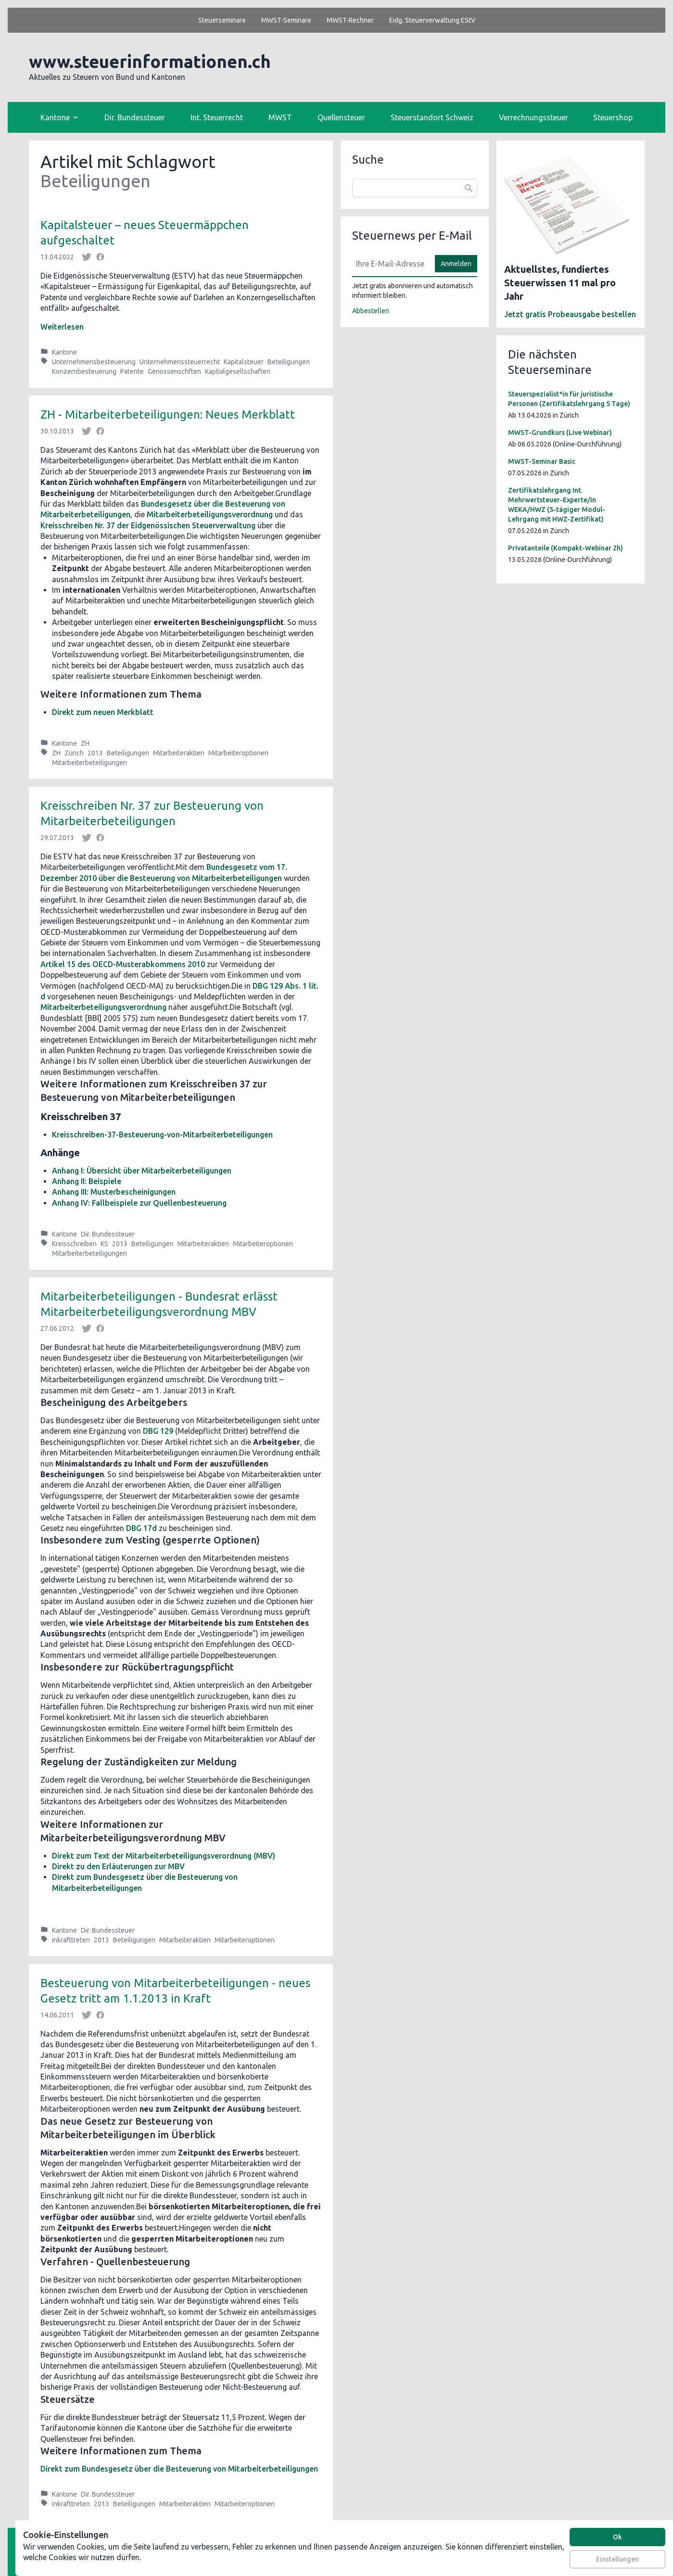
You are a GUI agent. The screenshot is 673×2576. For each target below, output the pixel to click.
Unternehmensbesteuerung (94, 362)
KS (104, 1244)
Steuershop (613, 117)
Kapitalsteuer (244, 362)
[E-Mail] (390, 263)
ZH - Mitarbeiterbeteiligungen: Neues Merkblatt (167, 414)
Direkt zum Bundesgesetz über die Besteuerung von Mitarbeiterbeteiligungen (179, 2468)
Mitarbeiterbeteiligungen (89, 762)
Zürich (74, 753)
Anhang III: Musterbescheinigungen (114, 1191)
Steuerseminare (222, 20)
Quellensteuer (341, 117)
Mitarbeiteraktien (178, 753)
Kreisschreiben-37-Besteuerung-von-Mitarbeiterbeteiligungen (162, 1134)
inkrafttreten (71, 1940)
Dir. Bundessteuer (134, 117)
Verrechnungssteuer (533, 117)
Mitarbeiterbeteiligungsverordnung (211, 514)
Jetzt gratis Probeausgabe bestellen (570, 314)
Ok (617, 2537)
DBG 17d (141, 1528)
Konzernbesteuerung (84, 371)
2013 (95, 753)
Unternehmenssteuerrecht (180, 362)
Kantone (64, 352)
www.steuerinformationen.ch (150, 61)
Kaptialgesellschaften (237, 371)
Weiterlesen (62, 326)
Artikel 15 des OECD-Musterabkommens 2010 (122, 964)
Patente (132, 371)
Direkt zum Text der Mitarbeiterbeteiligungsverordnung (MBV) (163, 1855)
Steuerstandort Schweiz (432, 117)
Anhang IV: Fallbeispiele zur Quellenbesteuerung (139, 1203)
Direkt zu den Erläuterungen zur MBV (118, 1866)
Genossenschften (174, 371)
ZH (85, 743)
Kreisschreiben (74, 1244)
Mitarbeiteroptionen (238, 753)
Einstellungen (617, 2559)
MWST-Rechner (350, 20)
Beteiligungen (288, 362)
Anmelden (456, 264)
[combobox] (414, 188)
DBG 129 (158, 1431)
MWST (280, 117)
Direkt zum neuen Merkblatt (102, 712)
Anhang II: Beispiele (86, 1181)
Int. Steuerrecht (216, 117)
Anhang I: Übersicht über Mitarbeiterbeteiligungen (141, 1170)
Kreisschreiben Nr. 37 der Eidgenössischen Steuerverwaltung (148, 525)
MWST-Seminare (286, 20)
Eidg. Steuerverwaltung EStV (432, 20)
